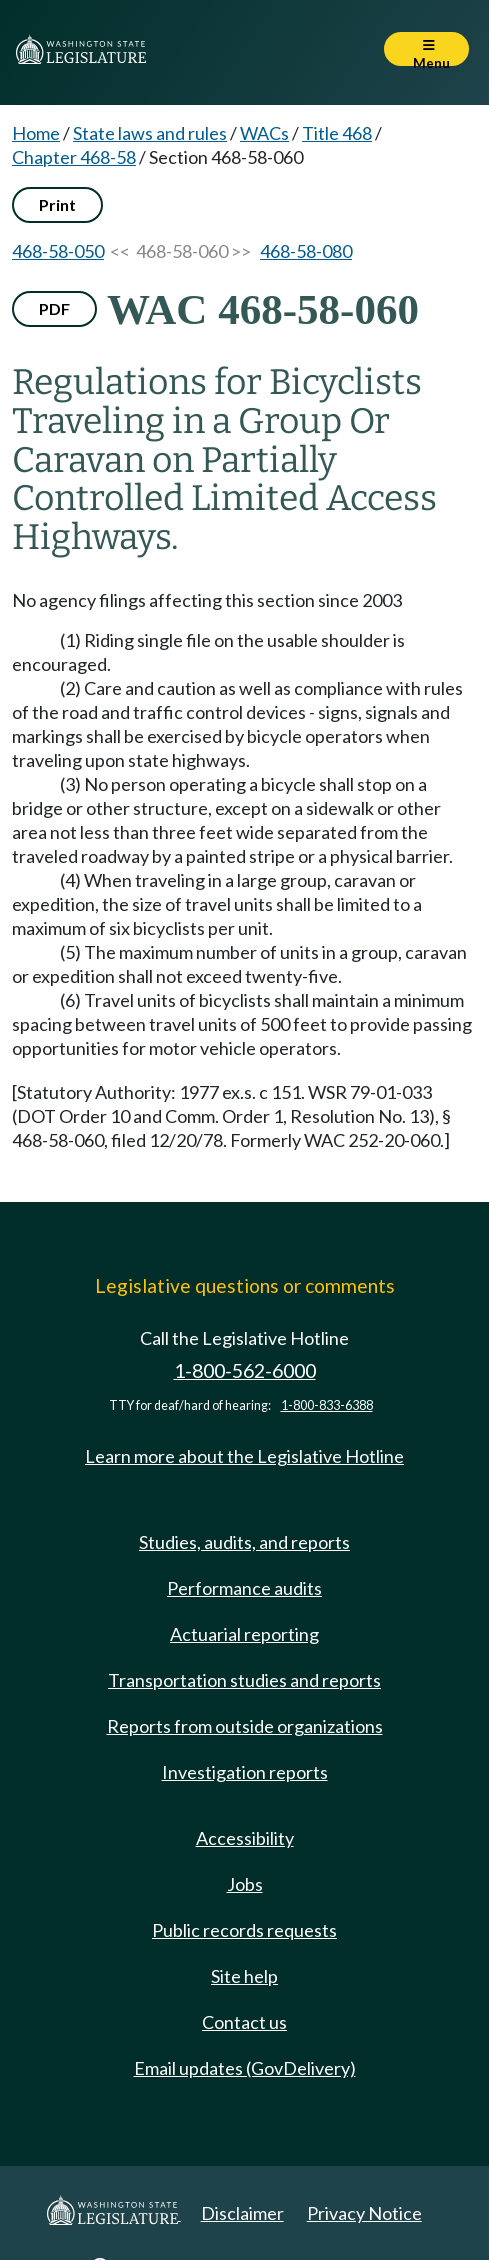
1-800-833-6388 (327, 1405)
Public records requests (244, 1930)
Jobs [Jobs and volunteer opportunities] (245, 1884)
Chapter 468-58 (74, 157)
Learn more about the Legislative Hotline (244, 1456)
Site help (244, 1976)
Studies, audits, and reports (244, 1542)
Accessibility (245, 1838)
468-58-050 (58, 251)
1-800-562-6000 (245, 1370)
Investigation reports (245, 1772)
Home (36, 133)
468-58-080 (306, 251)
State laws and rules (150, 133)
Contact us (244, 2022)
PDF (54, 308)
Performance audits (244, 1588)
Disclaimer (242, 2213)
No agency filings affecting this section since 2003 (207, 600)
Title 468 (337, 133)
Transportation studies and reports (244, 1680)
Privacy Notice (364, 2213)
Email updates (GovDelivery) (245, 2068)
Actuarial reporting (244, 1634)
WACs (264, 133)
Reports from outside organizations (245, 1726)
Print (57, 204)
